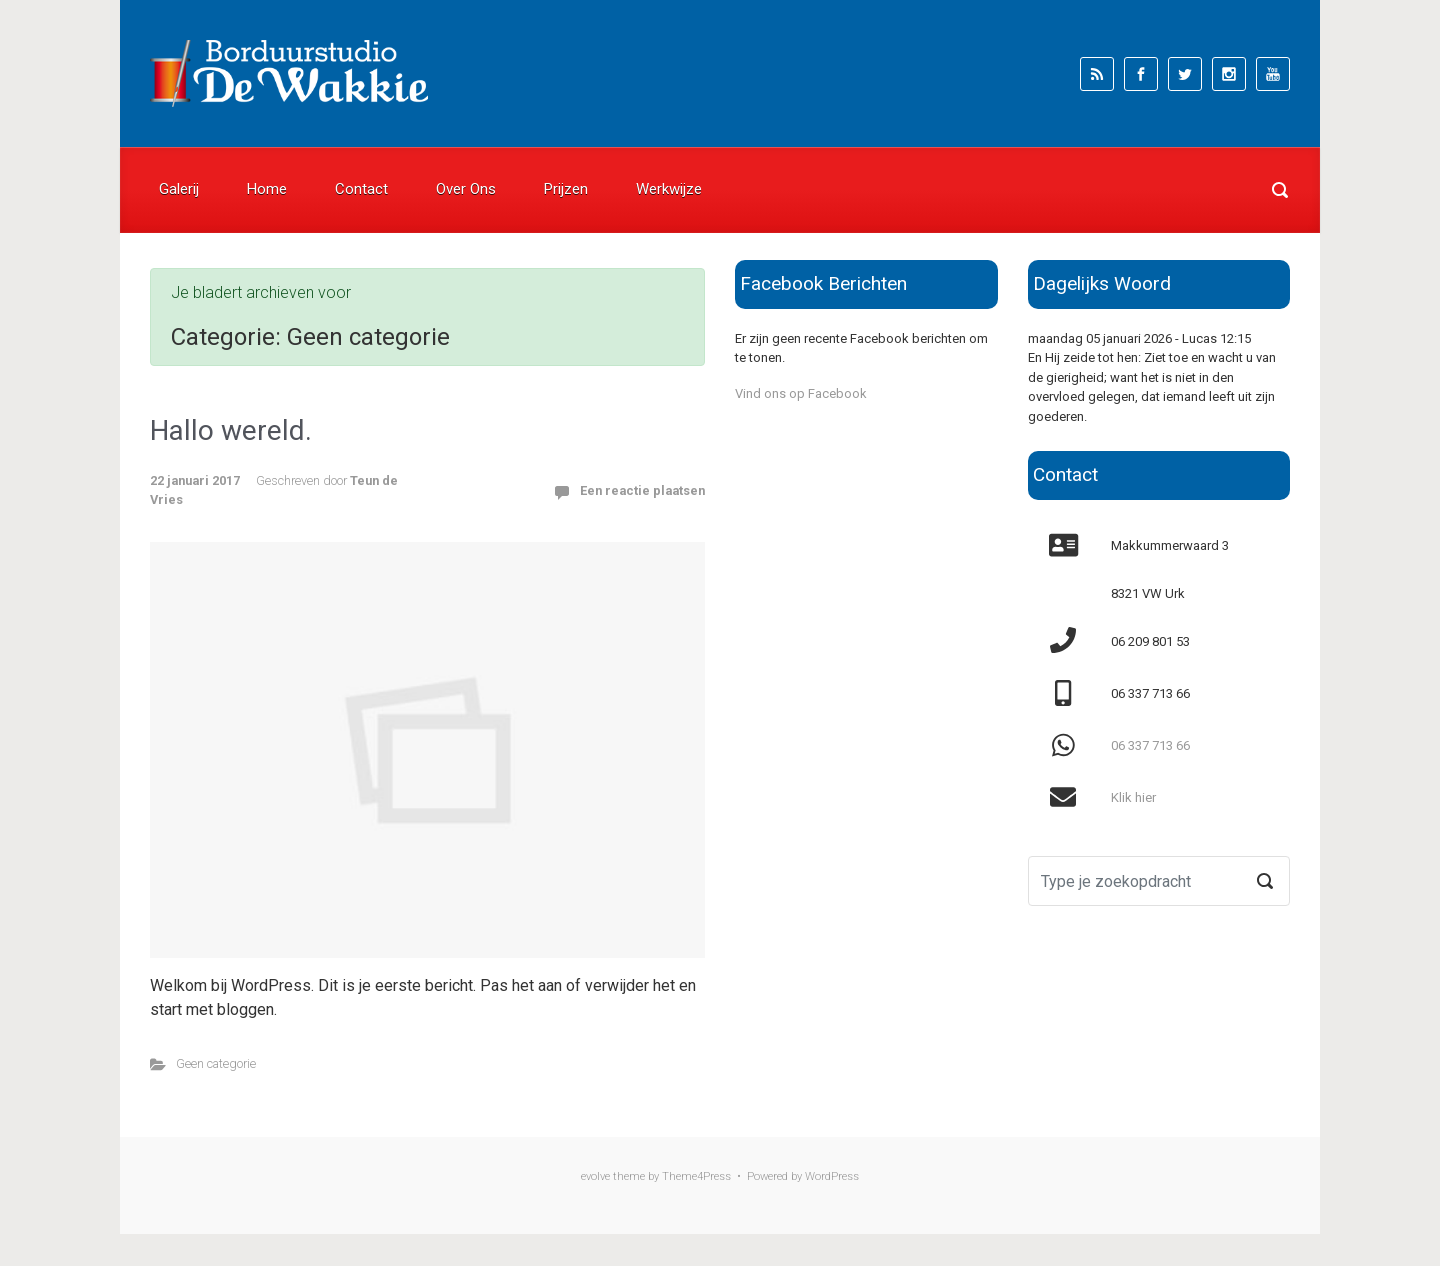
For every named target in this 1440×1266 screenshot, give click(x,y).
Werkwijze (669, 189)
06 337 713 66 (1150, 745)
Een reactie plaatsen (642, 490)
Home (267, 189)
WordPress (832, 1176)
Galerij (179, 189)
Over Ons (466, 189)
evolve (595, 1176)
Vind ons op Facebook (801, 393)
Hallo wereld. (231, 430)
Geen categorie (216, 1063)
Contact (361, 189)
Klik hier (1133, 797)
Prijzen (566, 189)
